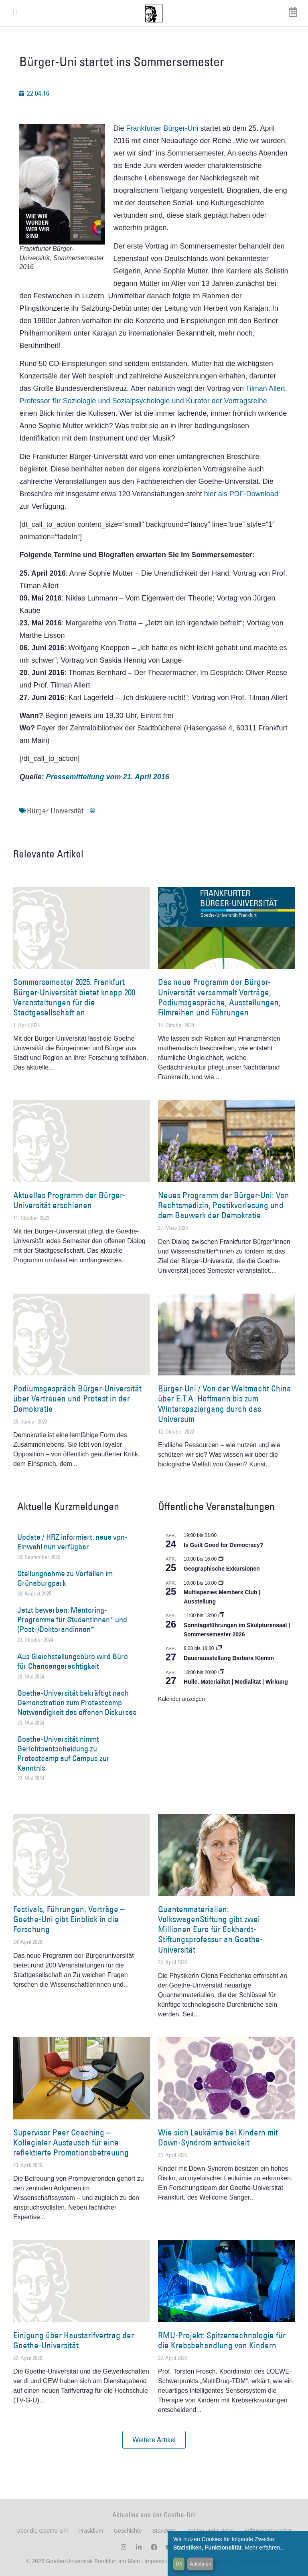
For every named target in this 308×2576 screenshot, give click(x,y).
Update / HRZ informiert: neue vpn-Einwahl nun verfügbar (72, 1542)
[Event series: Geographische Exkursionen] (221, 1559)
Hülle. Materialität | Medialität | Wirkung (236, 1681)
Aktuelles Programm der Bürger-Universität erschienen (69, 1200)
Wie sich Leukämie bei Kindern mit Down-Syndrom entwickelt (218, 2137)
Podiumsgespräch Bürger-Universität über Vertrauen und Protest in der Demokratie (77, 1398)
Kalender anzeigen (181, 1699)
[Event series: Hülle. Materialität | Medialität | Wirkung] (221, 1672)
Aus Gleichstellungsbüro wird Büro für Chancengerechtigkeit (72, 1661)
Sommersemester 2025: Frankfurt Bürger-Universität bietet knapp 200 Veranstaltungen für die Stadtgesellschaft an (74, 997)
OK (179, 2563)
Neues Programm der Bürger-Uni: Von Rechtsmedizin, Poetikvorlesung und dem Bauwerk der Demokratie (223, 1205)
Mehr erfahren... (265, 2547)
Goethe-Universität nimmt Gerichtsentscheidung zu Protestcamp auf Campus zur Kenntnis (63, 1753)
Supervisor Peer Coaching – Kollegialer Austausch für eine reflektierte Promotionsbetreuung (71, 2142)
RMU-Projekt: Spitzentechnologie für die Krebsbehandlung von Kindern (222, 2340)
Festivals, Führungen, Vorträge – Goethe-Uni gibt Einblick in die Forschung (69, 1919)
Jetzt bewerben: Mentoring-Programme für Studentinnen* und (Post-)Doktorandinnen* (72, 1619)
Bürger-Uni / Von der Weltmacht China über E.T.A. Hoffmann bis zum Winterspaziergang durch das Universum (224, 1403)
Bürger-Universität (55, 810)
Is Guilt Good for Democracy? (223, 1545)
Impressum (157, 2561)
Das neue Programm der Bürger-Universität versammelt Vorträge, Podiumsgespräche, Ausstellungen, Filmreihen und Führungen (219, 997)
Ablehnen (200, 2563)
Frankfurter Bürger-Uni (162, 128)
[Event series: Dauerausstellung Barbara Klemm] (219, 1648)
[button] (154, 2440)
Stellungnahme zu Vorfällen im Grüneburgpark (65, 1578)
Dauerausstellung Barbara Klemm (229, 1658)
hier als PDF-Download (241, 494)
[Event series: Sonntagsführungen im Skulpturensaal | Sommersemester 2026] (221, 1615)
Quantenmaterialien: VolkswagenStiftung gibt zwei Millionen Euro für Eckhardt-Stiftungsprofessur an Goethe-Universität (210, 1929)
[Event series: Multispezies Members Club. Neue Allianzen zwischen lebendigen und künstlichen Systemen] (221, 1583)
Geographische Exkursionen (222, 1568)
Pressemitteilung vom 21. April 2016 (107, 777)
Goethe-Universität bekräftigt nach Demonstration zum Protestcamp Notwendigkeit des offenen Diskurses (76, 1702)
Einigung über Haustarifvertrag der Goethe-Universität (73, 2340)
